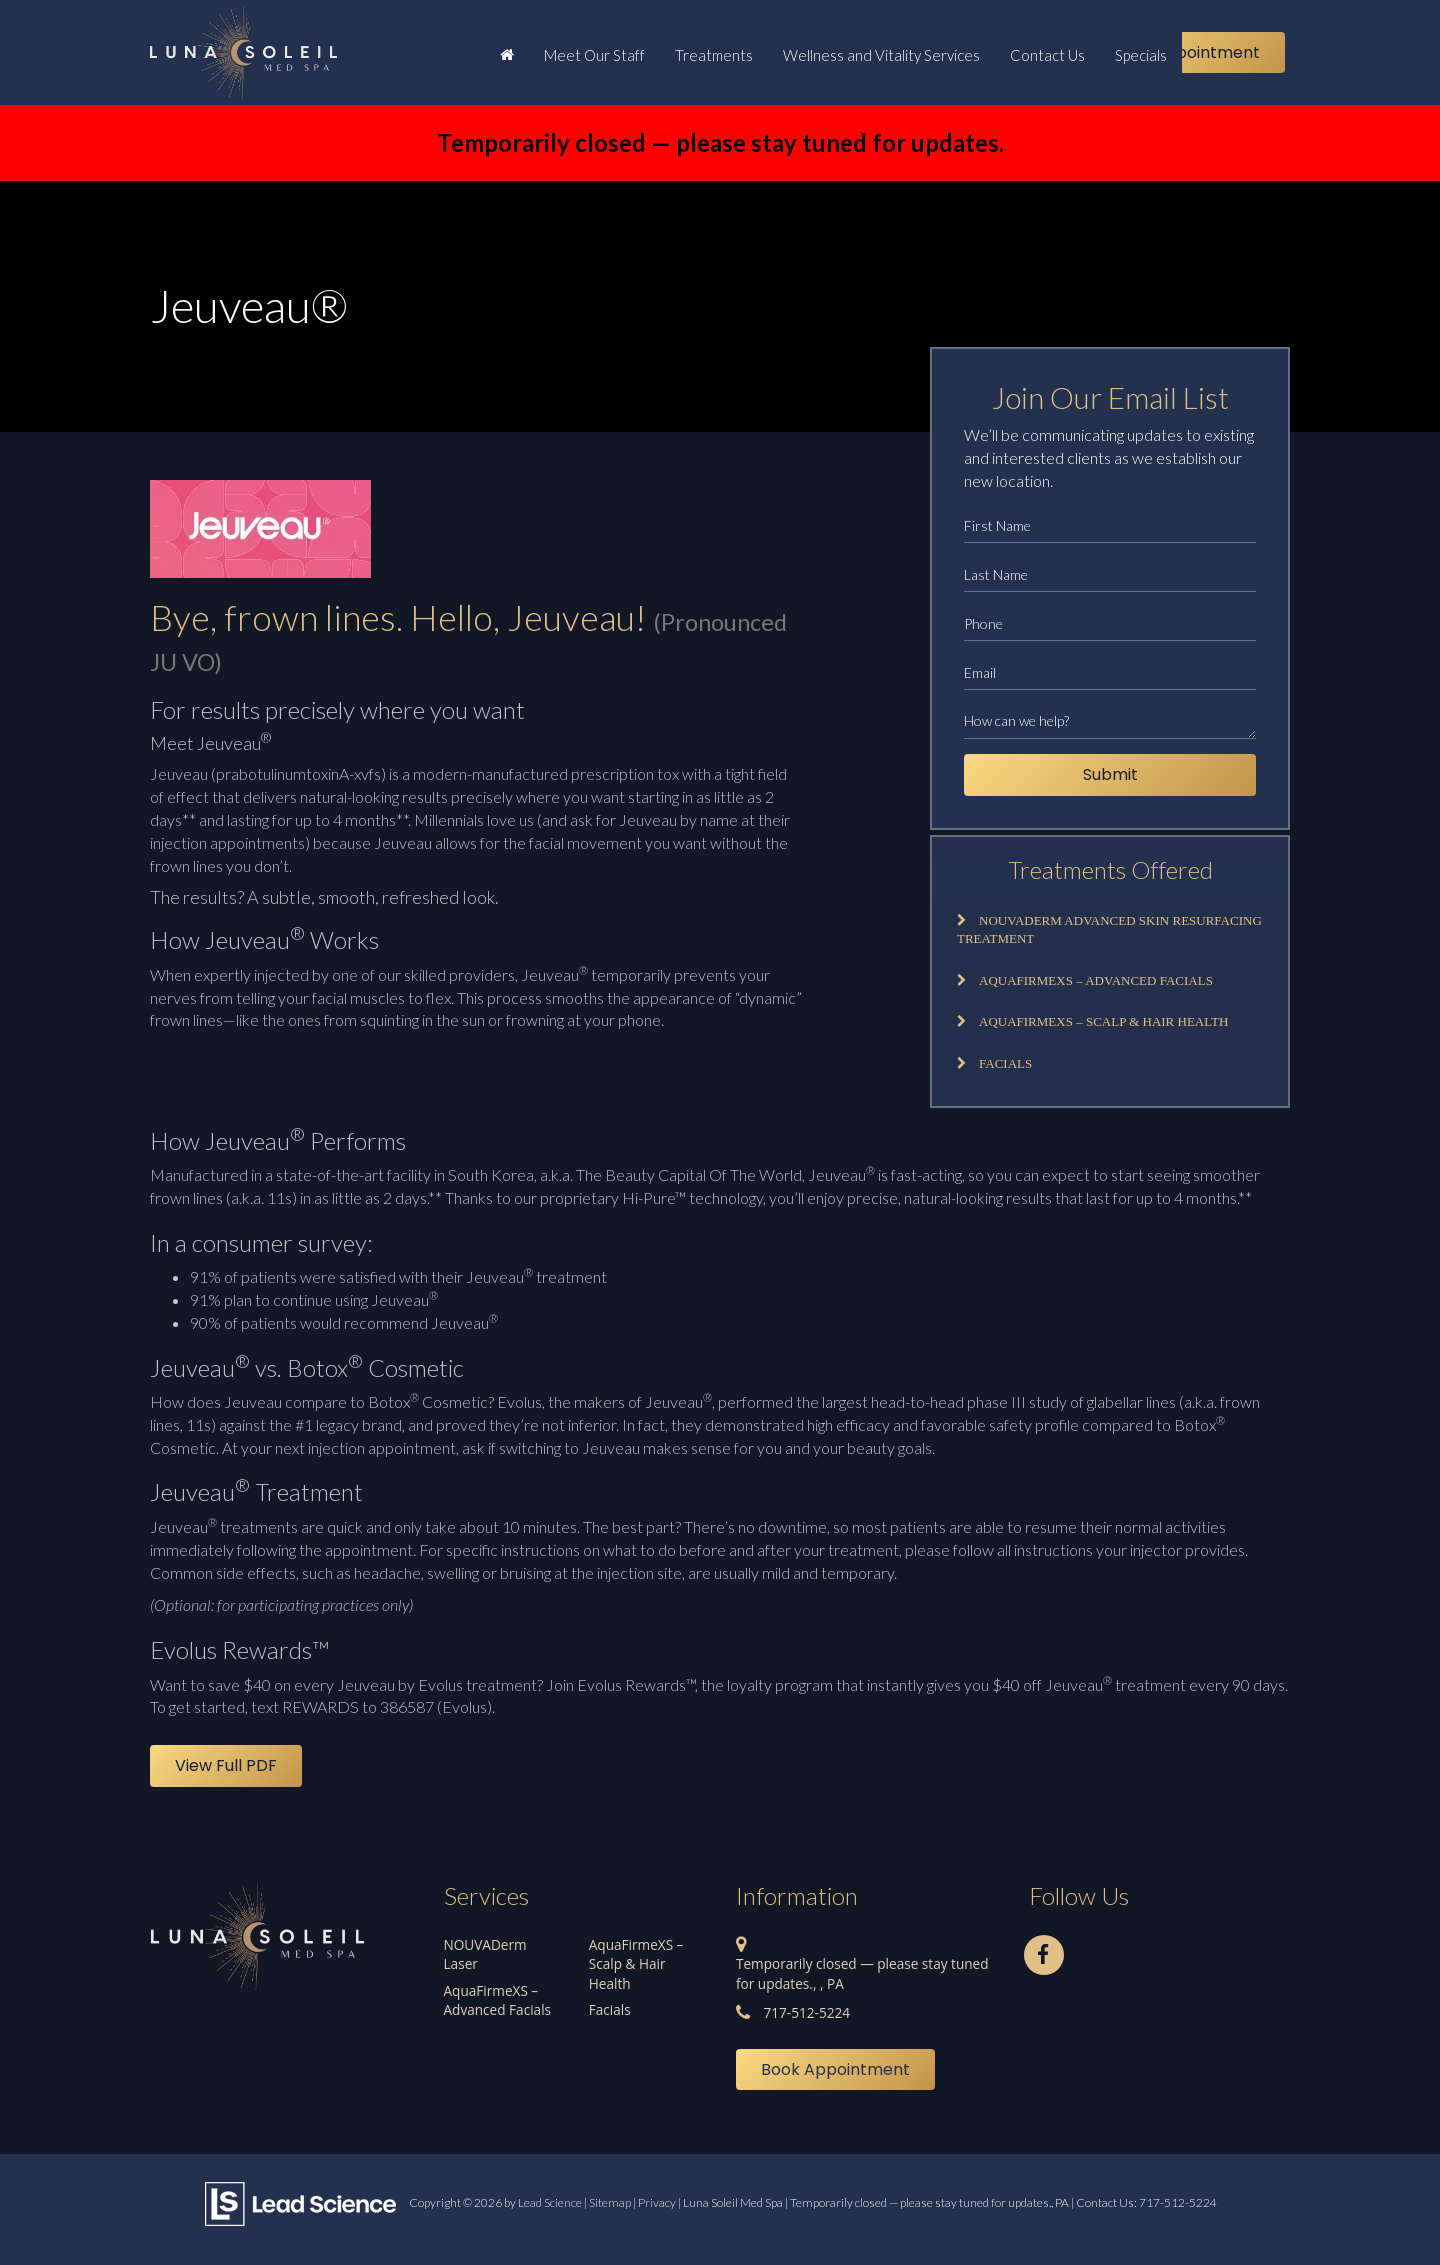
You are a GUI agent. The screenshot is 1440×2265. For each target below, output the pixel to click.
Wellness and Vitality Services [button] (881, 55)
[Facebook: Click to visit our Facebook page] (1044, 1951)
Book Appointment (1185, 52)
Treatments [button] (714, 55)
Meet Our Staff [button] (594, 55)
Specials (1141, 55)
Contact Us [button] (1047, 55)
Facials (1005, 1063)
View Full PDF (226, 1765)
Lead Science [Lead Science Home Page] (550, 2202)
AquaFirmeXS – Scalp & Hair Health (1103, 1021)
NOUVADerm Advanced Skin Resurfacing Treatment (1109, 930)
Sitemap (610, 2202)
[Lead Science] (300, 2201)
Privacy (657, 2202)
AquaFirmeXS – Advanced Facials (1096, 980)
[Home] (507, 53)
